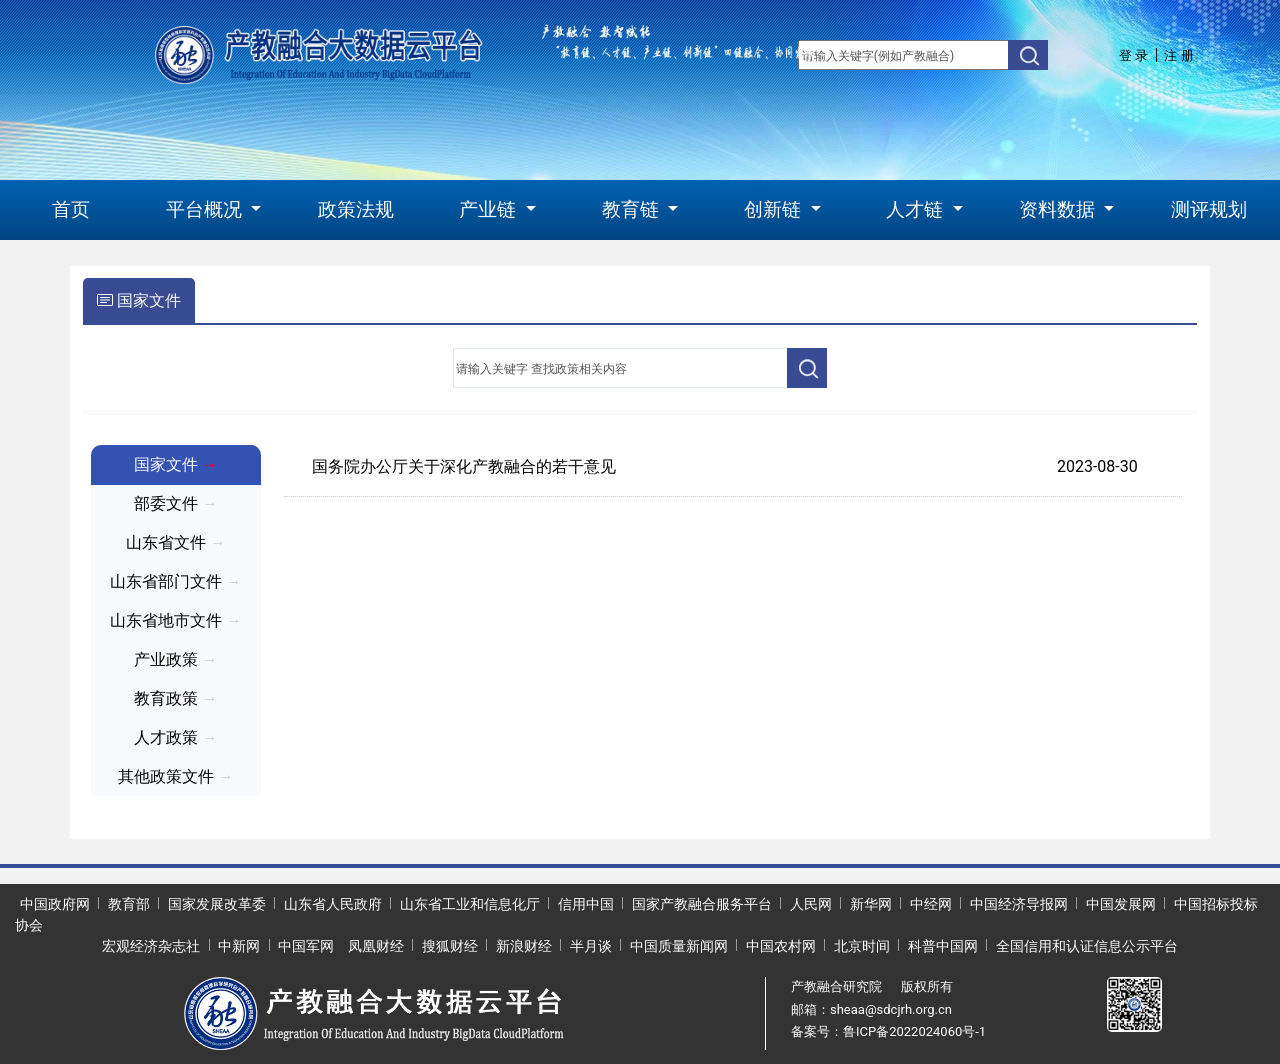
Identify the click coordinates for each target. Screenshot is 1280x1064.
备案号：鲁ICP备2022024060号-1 (888, 1031)
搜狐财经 (450, 946)
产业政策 (176, 659)
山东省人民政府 (333, 904)
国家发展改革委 (217, 904)
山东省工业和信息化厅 (470, 904)
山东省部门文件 (176, 581)
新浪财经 (524, 946)
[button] (213, 210)
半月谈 (591, 946)
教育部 (129, 904)
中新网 (239, 946)
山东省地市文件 (176, 620)
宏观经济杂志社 (151, 946)
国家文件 (139, 300)
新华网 (871, 904)
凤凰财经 (376, 946)
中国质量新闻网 (679, 946)
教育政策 (176, 698)
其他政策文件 (176, 776)
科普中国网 (943, 946)
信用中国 (586, 904)
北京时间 (862, 946)
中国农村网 (781, 946)
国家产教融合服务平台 (702, 904)
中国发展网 (1121, 904)
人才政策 (176, 737)
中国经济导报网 (1019, 904)
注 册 (1178, 55)
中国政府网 (55, 904)
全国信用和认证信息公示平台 (1087, 946)
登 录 (1133, 55)
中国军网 (306, 946)
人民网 (811, 904)
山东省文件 (176, 542)
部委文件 (176, 503)
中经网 (931, 904)
